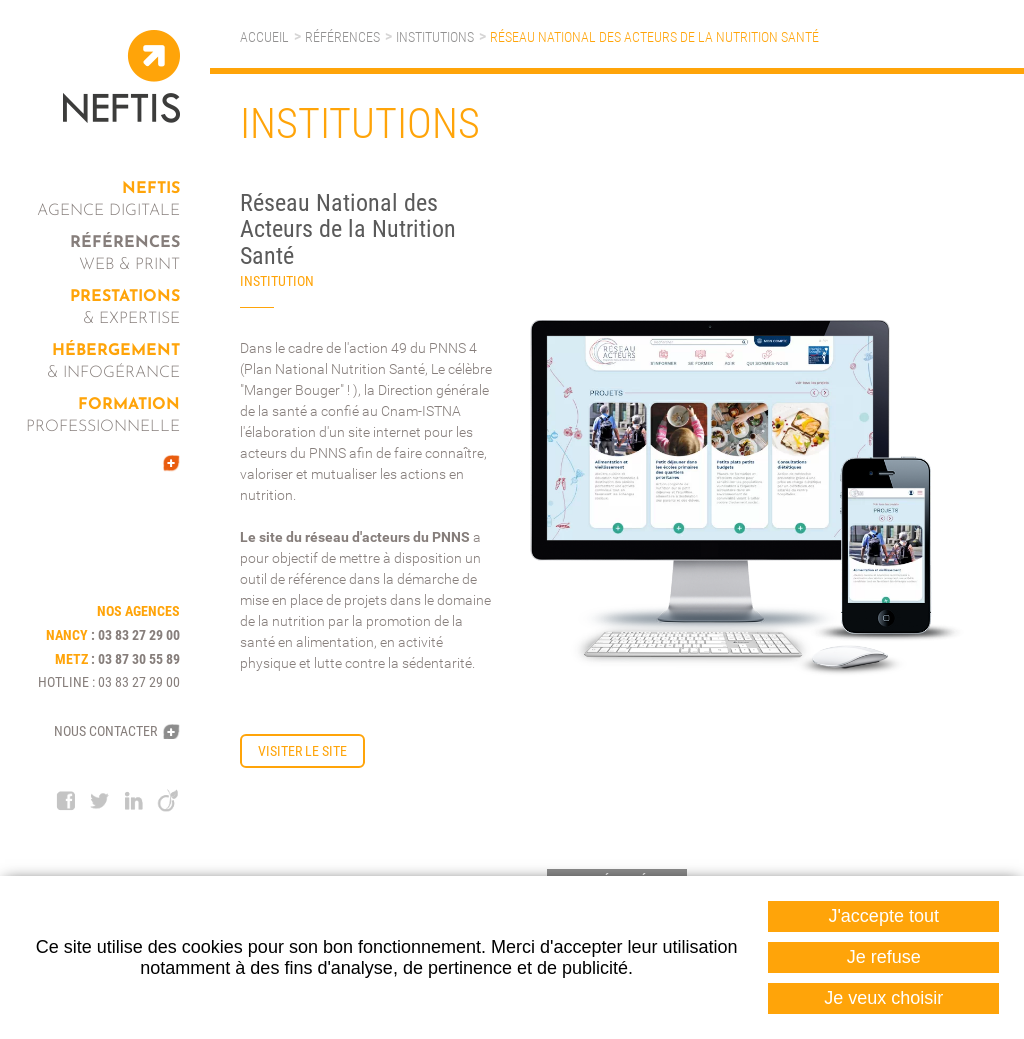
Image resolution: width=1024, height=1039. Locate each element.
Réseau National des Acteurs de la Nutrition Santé (654, 37)
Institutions (435, 37)
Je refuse (884, 957)
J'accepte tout (883, 916)
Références (342, 37)
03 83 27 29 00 (139, 635)
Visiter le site (302, 751)
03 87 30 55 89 (139, 659)
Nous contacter (105, 731)
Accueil (264, 37)
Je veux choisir (883, 998)
